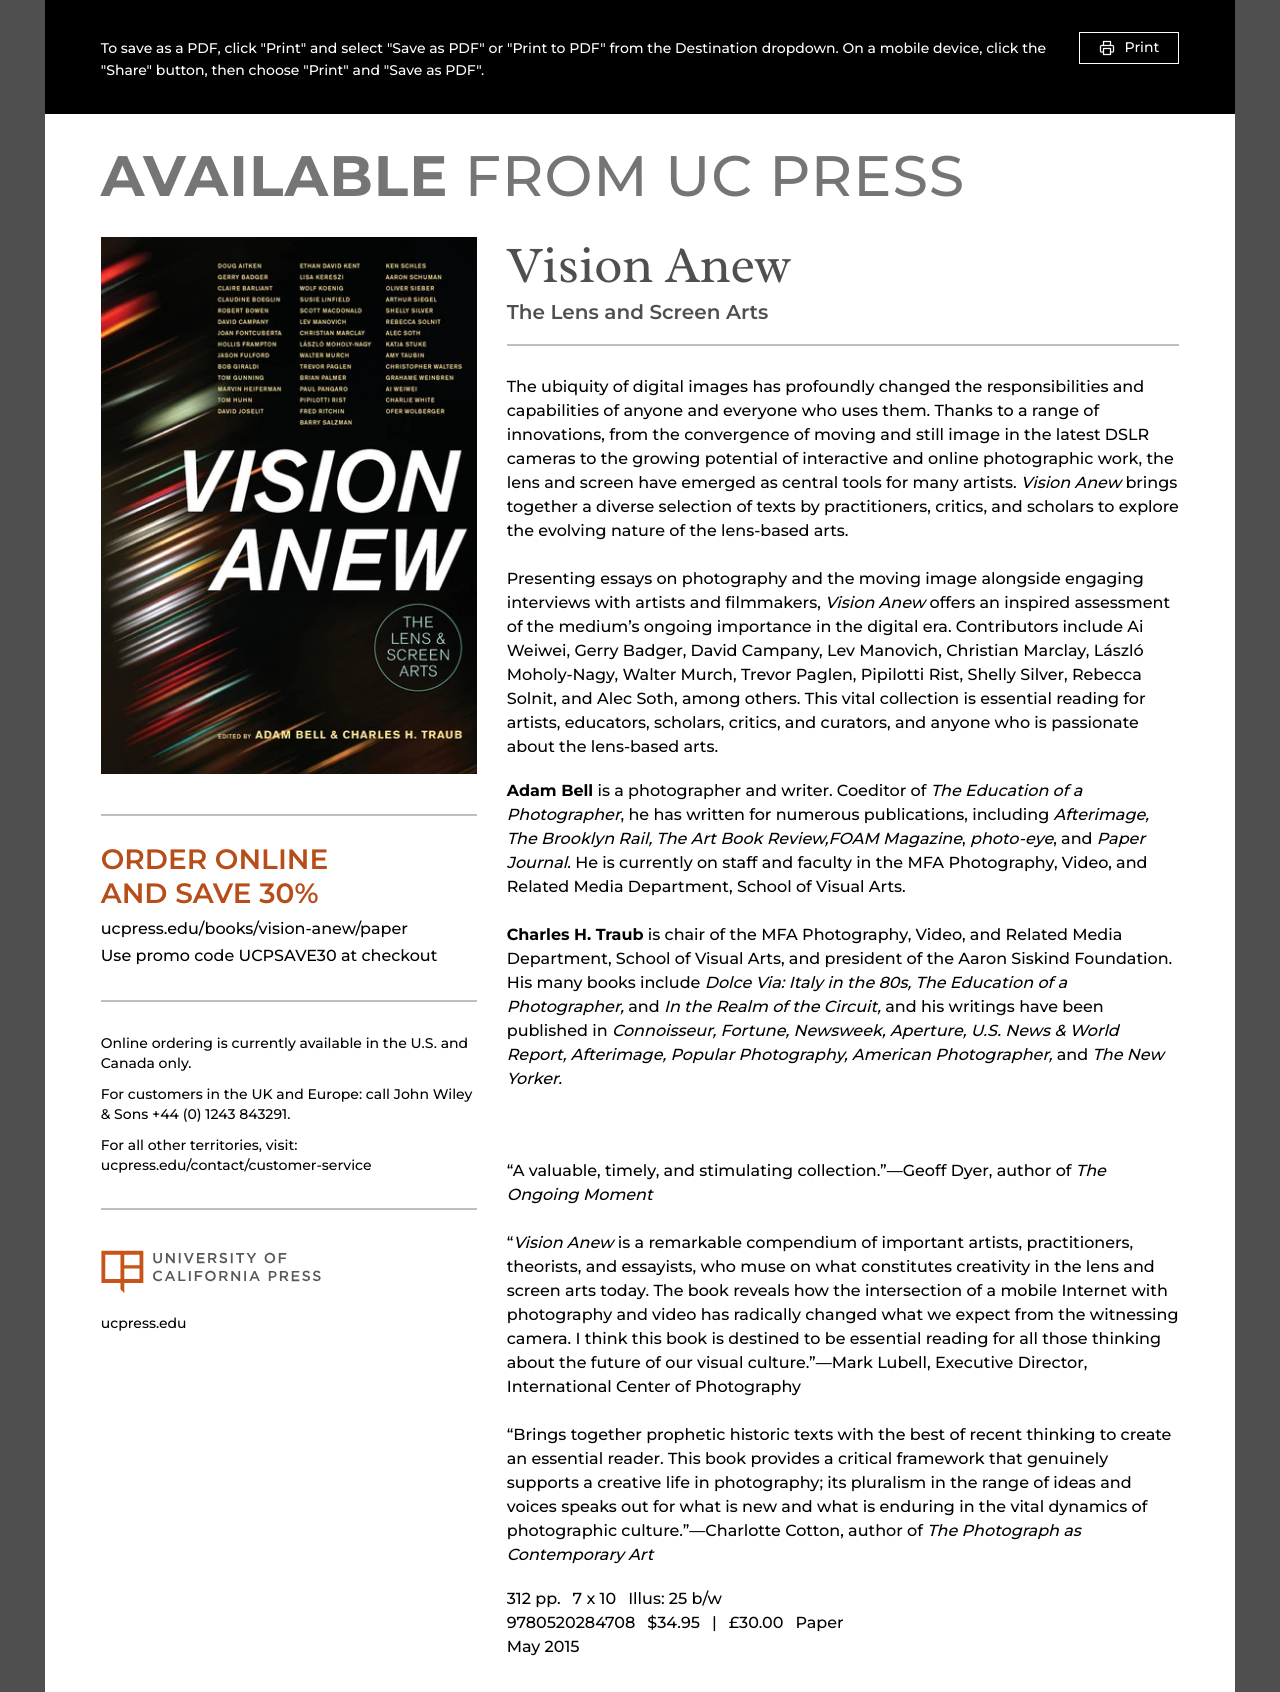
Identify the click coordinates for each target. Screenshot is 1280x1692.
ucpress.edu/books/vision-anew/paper (254, 929)
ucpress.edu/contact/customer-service (236, 1165)
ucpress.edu (144, 1323)
